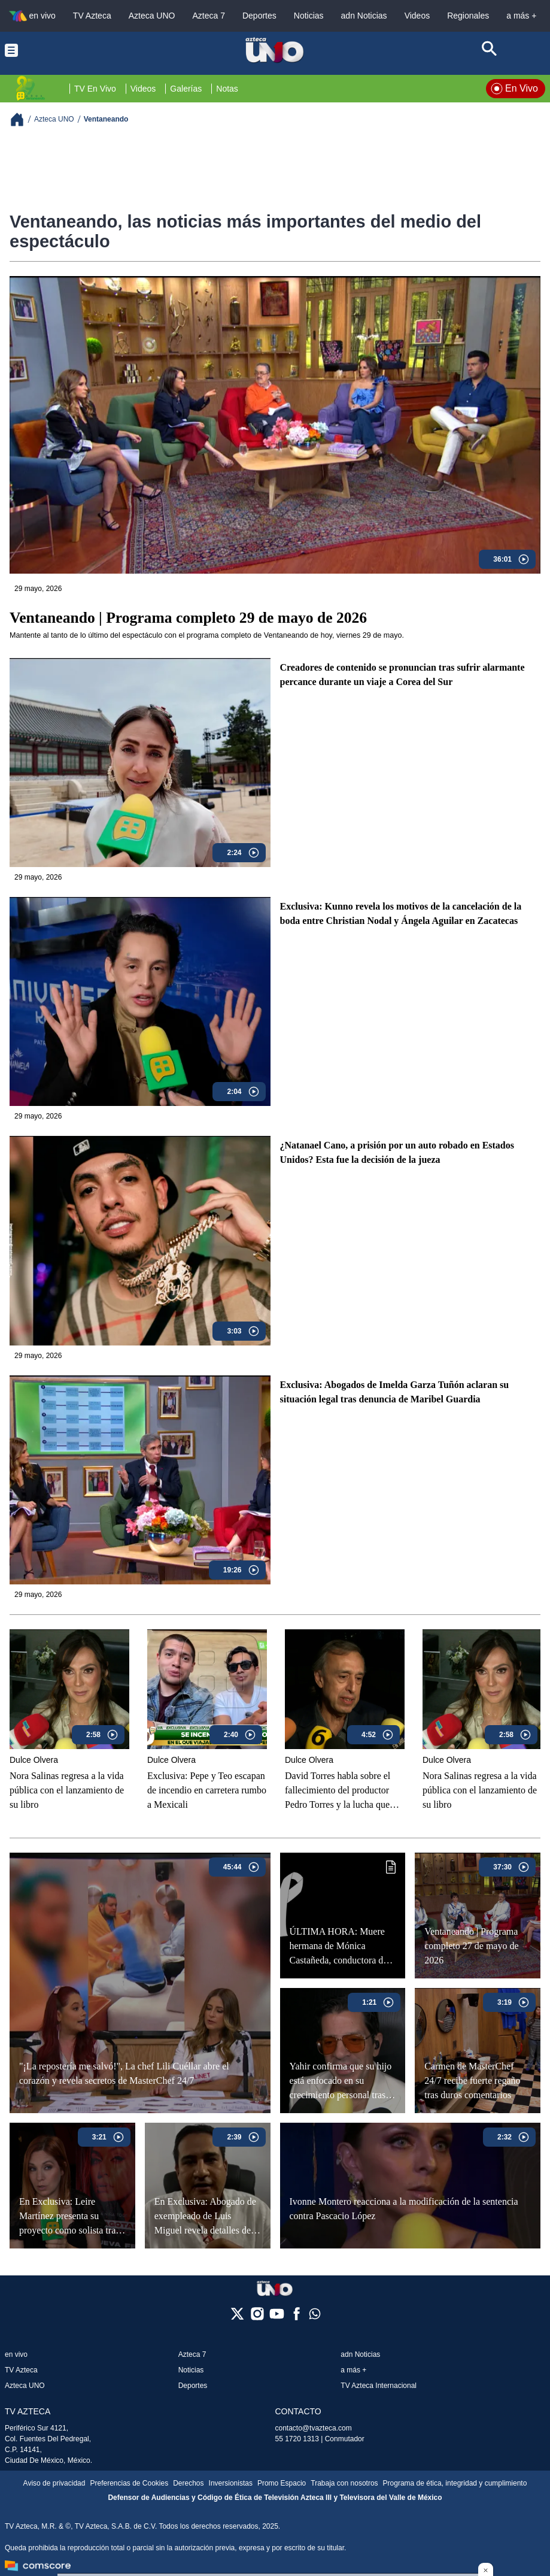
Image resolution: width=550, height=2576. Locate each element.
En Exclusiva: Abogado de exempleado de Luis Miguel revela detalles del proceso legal (205, 2216)
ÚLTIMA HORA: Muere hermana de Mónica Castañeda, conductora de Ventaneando (339, 1946)
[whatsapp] (315, 2316)
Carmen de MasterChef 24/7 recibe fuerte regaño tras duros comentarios (472, 2080)
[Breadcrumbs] (22, 119)
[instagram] (257, 2318)
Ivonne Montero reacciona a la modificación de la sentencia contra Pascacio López (404, 2208)
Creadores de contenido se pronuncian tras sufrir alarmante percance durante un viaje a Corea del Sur (402, 674)
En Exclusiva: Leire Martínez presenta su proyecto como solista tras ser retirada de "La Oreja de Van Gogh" (72, 2216)
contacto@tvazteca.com (313, 2428)
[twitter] (237, 2318)
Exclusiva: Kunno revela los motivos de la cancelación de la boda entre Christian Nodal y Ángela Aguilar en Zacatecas (401, 913)
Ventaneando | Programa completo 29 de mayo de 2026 (188, 617)
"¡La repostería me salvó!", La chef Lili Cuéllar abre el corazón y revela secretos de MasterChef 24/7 (124, 2073)
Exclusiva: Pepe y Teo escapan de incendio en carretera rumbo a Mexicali (206, 1790)
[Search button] (489, 50)
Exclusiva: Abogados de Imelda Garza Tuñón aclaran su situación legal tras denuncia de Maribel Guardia (394, 1392)
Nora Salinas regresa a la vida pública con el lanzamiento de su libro (67, 1790)
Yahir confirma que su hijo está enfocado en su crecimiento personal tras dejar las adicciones (341, 2081)
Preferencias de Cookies (129, 2483)
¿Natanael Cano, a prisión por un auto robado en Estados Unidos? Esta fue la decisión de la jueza (397, 1152)
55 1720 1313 (297, 2439)
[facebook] (296, 2318)
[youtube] (276, 2318)
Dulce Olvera (34, 1760)
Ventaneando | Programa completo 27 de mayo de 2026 (471, 1945)
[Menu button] (60, 50)
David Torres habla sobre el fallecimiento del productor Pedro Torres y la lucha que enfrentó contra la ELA (337, 1791)
